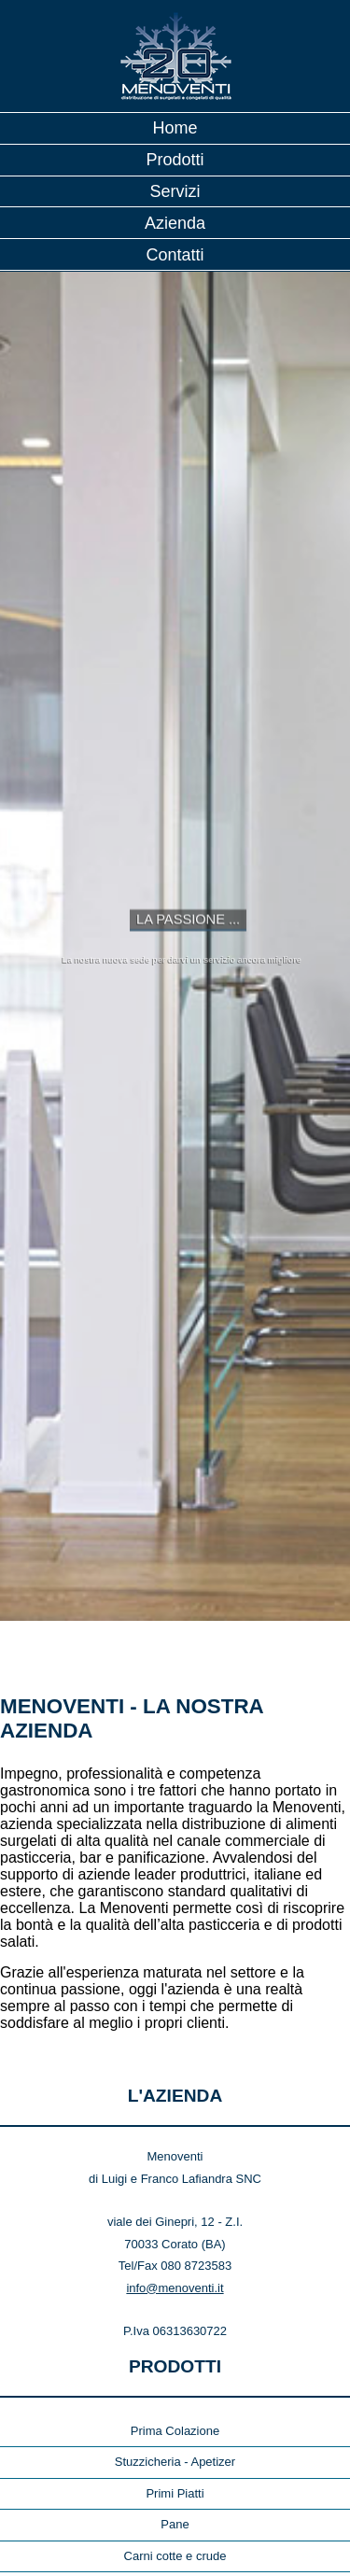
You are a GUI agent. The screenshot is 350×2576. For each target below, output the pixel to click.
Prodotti (174, 159)
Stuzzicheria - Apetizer (175, 2335)
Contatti (174, 255)
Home (174, 128)
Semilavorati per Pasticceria (175, 2522)
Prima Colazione (175, 2304)
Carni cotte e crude (175, 2429)
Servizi (174, 191)
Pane (175, 2397)
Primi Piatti (174, 2366)
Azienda (175, 223)
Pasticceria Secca (175, 2492)
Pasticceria (175, 2460)
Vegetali (174, 2554)
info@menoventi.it (174, 2161)
